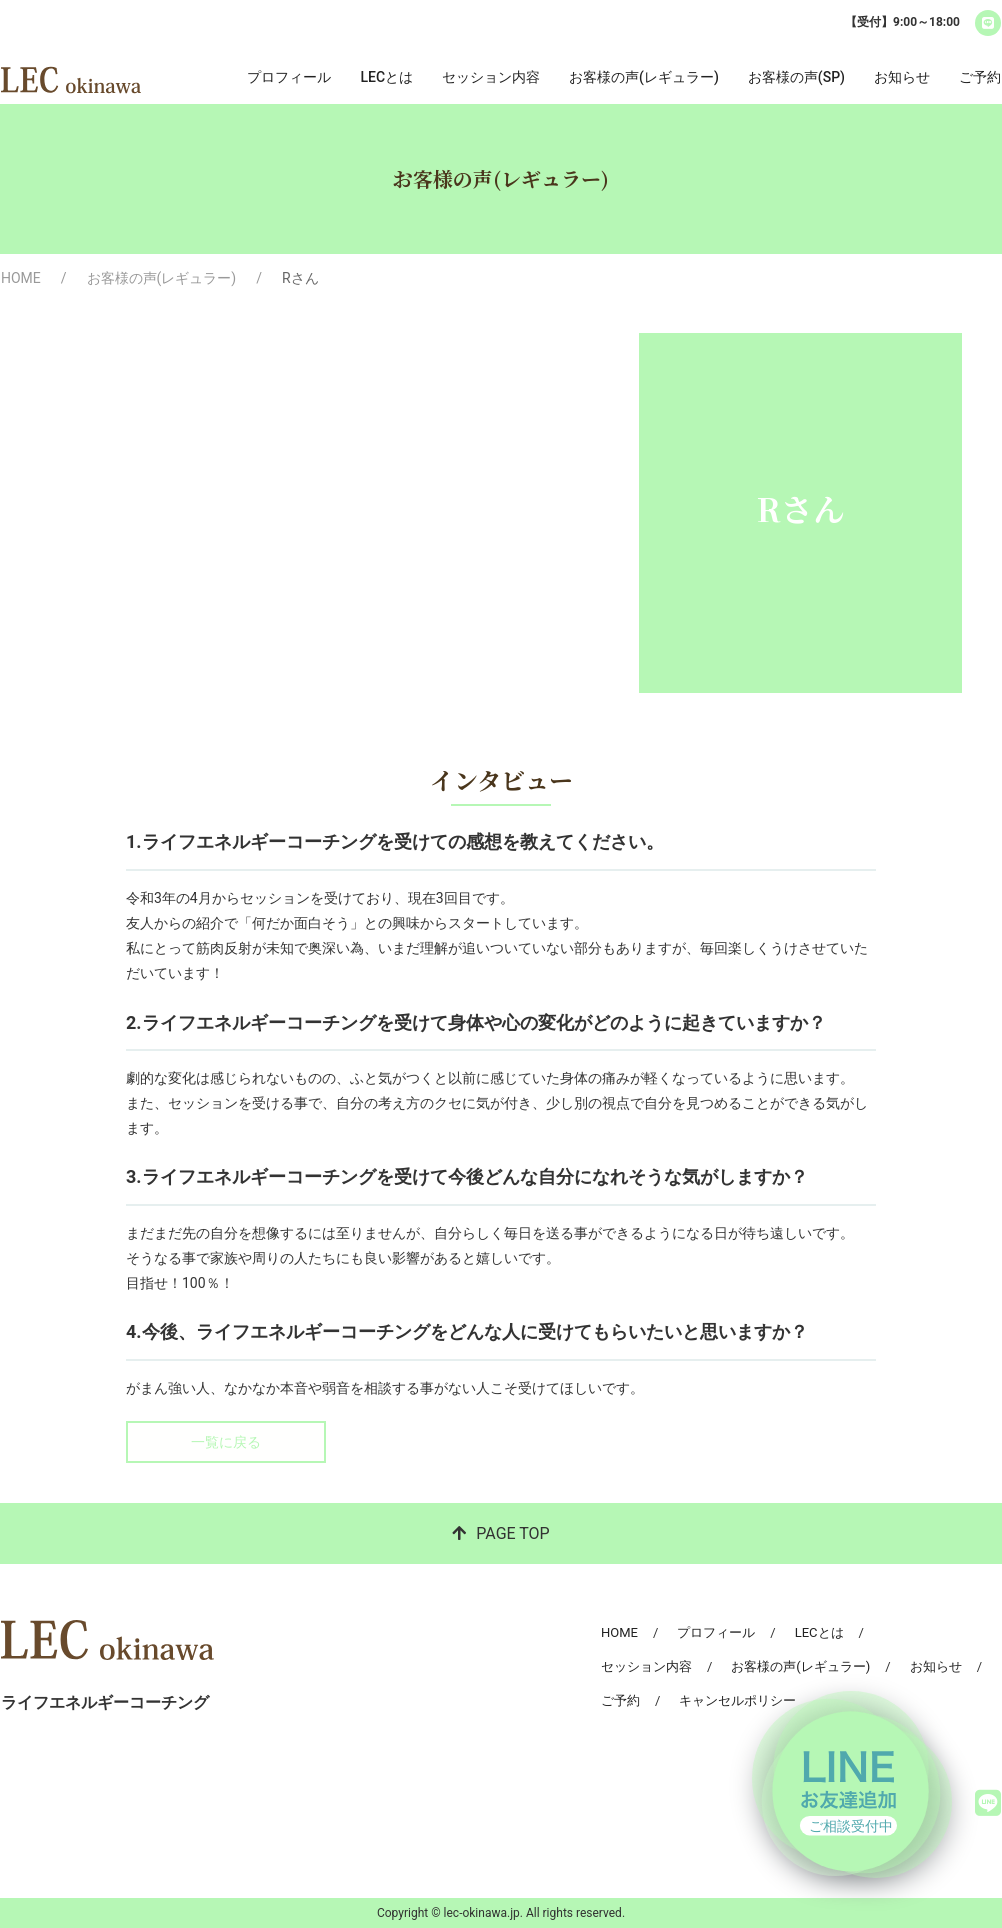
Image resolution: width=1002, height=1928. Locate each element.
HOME (21, 278)
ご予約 (980, 77)
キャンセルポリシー (737, 1700)
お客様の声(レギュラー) (644, 77)
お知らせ (902, 77)
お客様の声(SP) (796, 77)
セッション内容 (491, 77)
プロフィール (289, 77)
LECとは (386, 77)
